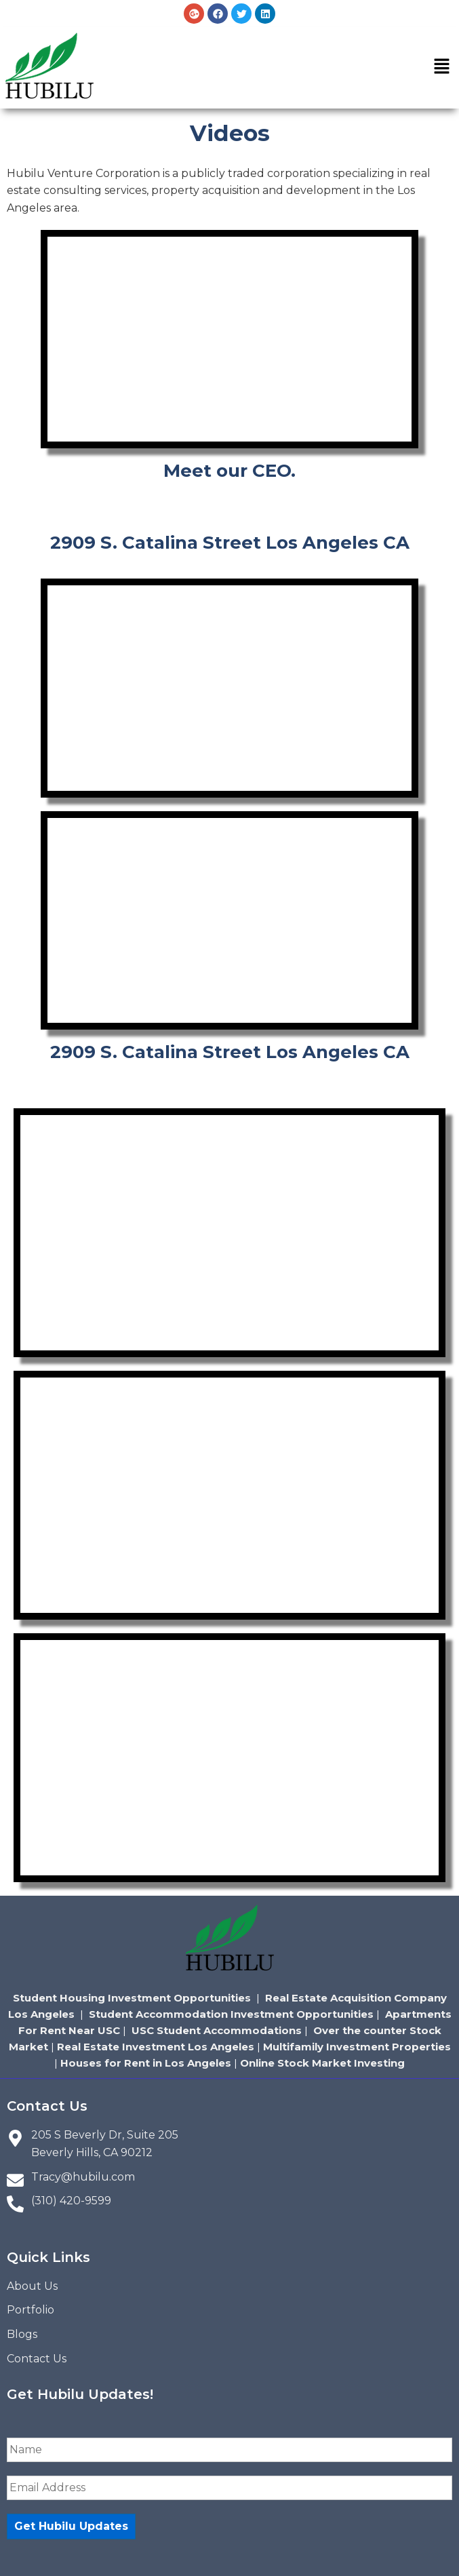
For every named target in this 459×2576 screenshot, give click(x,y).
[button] (442, 68)
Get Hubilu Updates (71, 2526)
